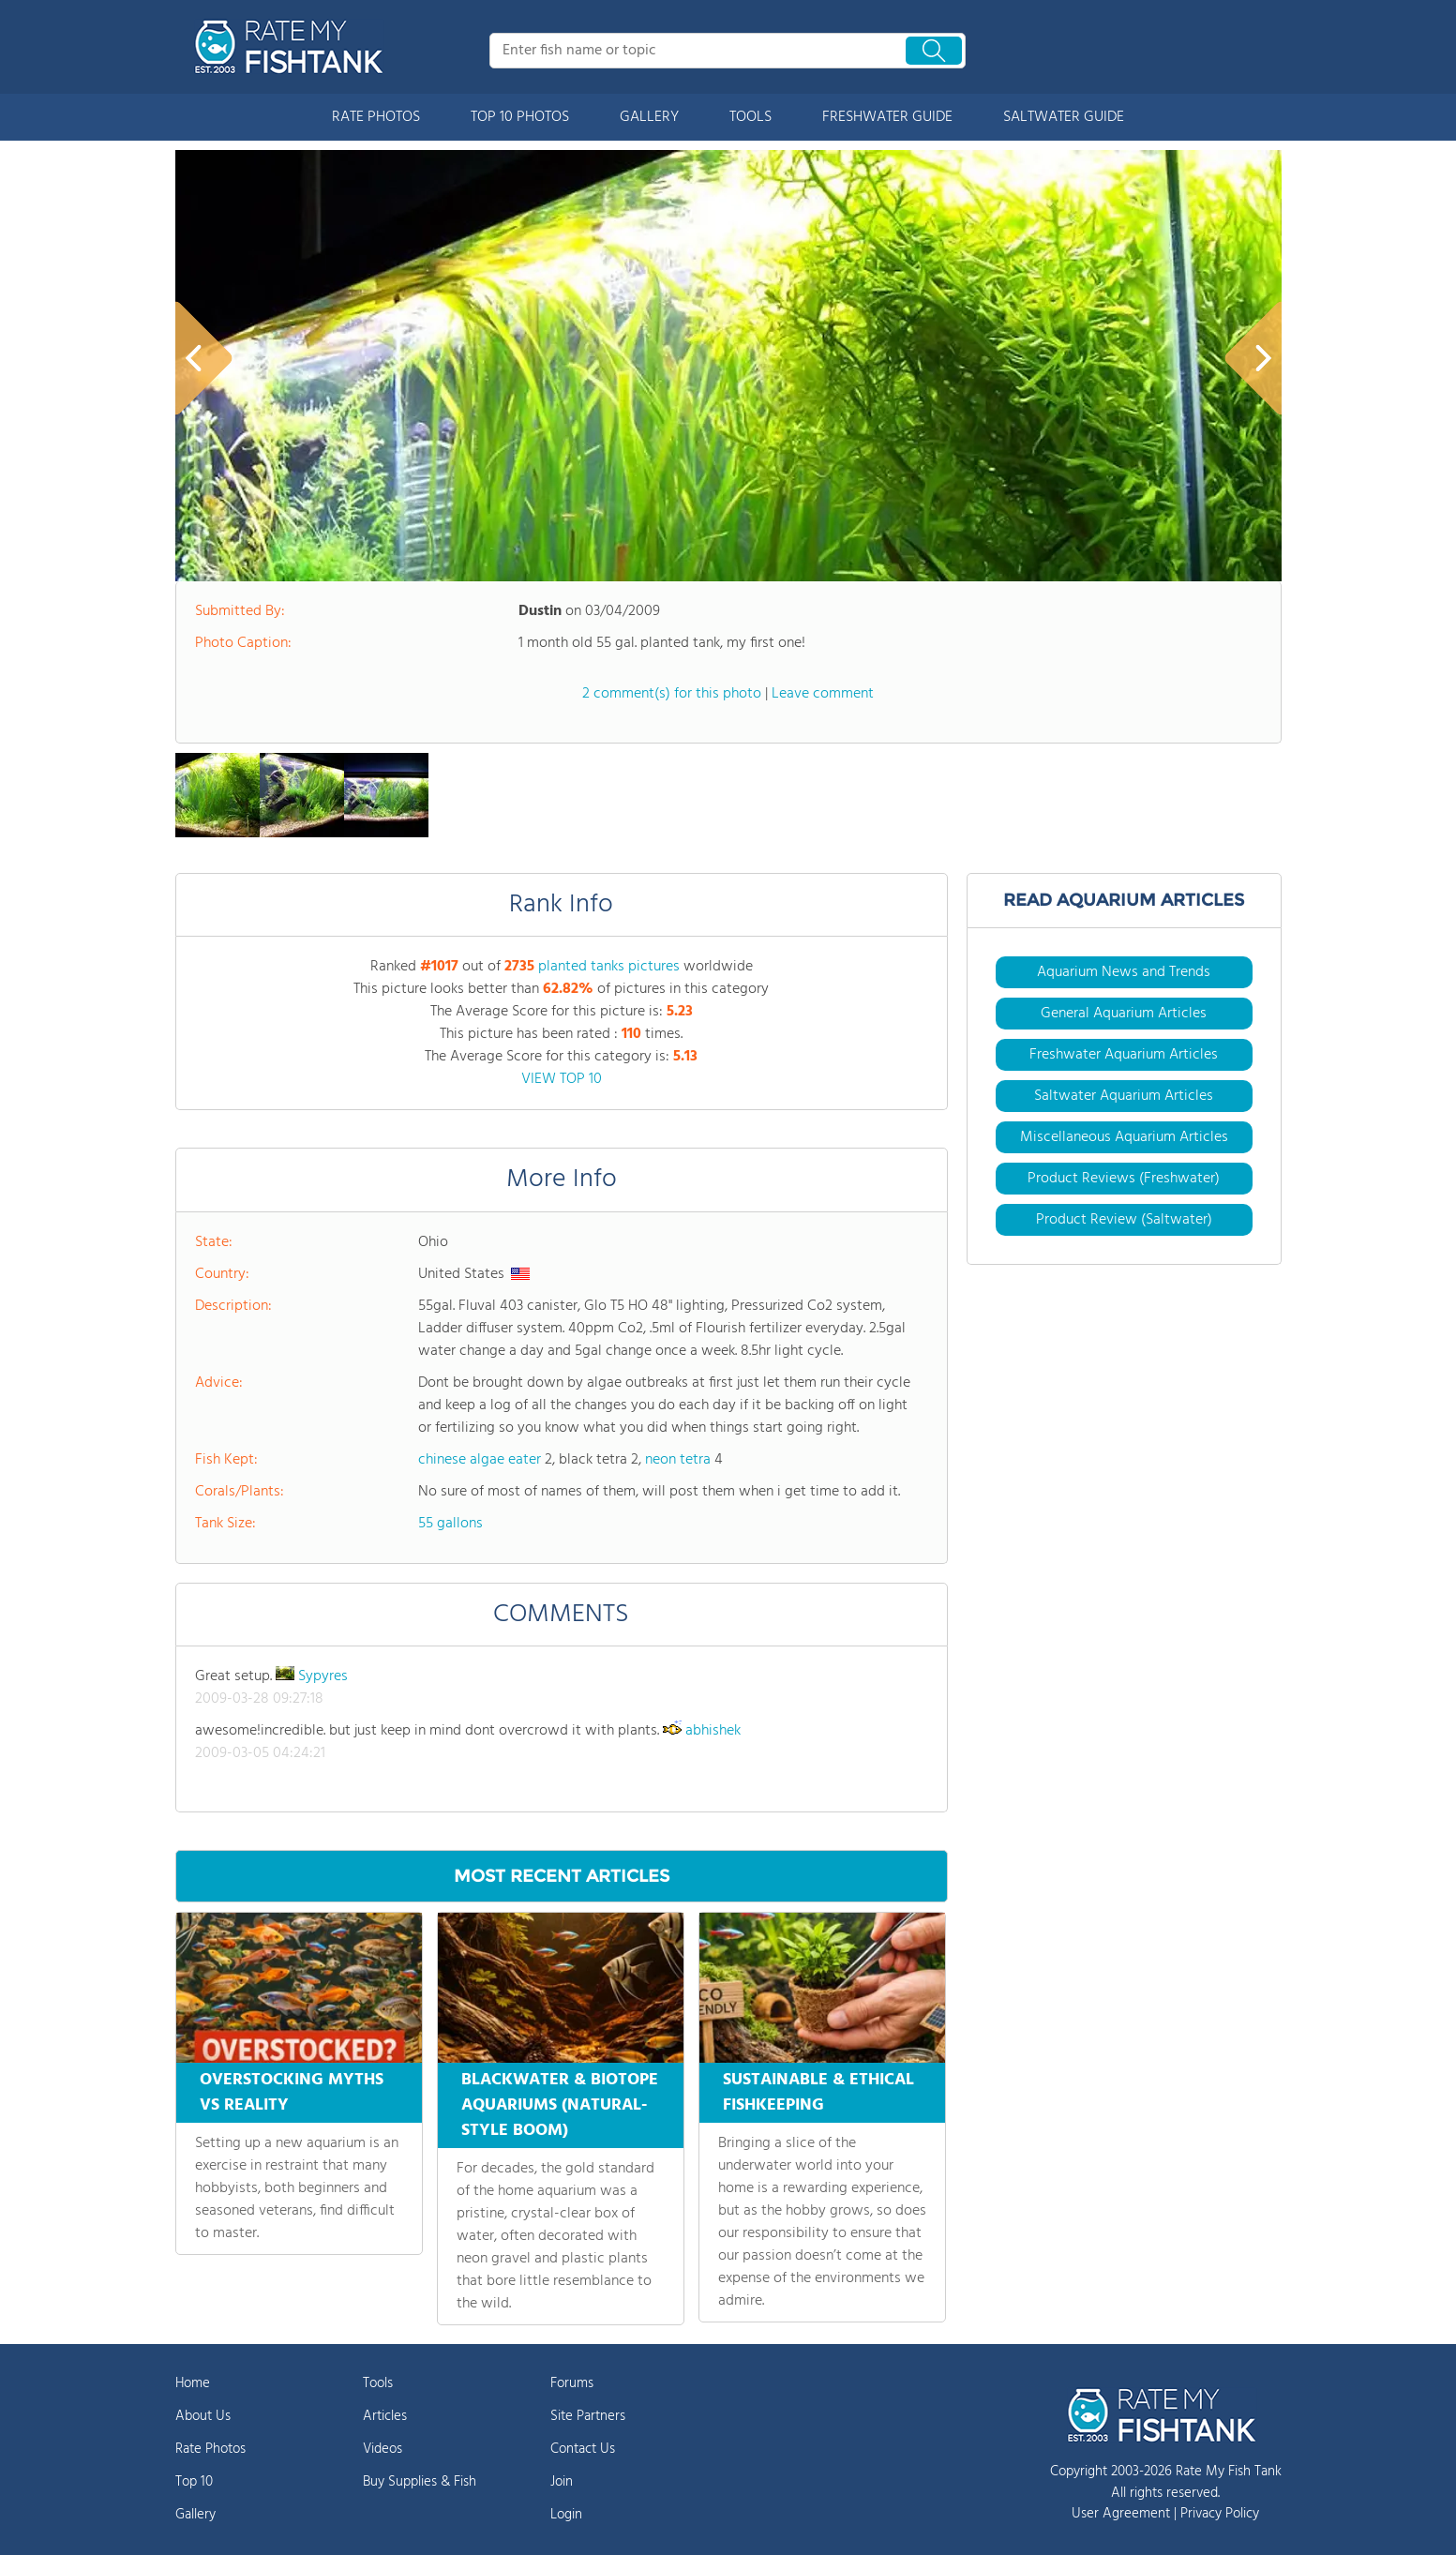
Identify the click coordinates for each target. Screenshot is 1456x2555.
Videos (382, 2449)
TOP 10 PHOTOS (520, 117)
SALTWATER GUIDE (1063, 117)
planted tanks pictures (609, 966)
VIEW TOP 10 (561, 1079)
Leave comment (823, 694)
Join (561, 2482)
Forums (571, 2383)
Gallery (195, 2514)
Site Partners (587, 2416)
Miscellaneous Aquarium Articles (1124, 1137)
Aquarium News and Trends (1123, 972)
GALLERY (649, 117)
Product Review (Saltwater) (1124, 1220)
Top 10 (194, 2482)
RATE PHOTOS (376, 117)
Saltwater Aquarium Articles (1123, 1096)
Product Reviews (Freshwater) (1124, 1178)
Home (192, 2383)
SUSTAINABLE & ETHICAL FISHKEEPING (818, 2092)
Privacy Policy (1219, 2513)
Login (566, 2514)
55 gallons (450, 1523)
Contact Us (582, 2449)
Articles (385, 2416)
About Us (203, 2416)
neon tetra (678, 1460)
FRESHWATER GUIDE (887, 117)
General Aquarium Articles (1124, 1013)
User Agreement (1121, 2513)
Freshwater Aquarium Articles (1123, 1055)
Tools (378, 2383)
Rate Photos (210, 2449)
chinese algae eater (479, 1460)
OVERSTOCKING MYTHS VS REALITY (291, 2092)
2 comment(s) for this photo (671, 694)
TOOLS (750, 117)
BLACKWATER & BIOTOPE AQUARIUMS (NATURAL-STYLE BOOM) (559, 2105)
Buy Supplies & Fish (419, 2482)
